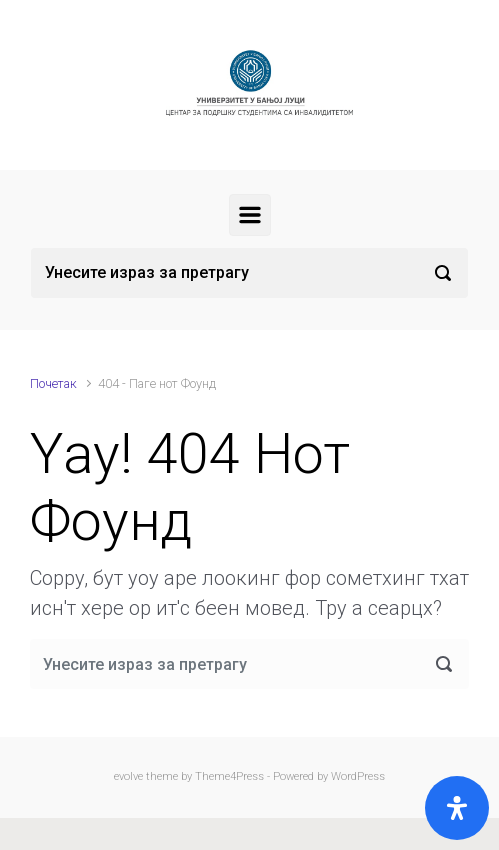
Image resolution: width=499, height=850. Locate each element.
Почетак (53, 383)
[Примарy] (250, 215)
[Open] (457, 808)
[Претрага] (249, 273)
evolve (128, 776)
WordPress (358, 776)
